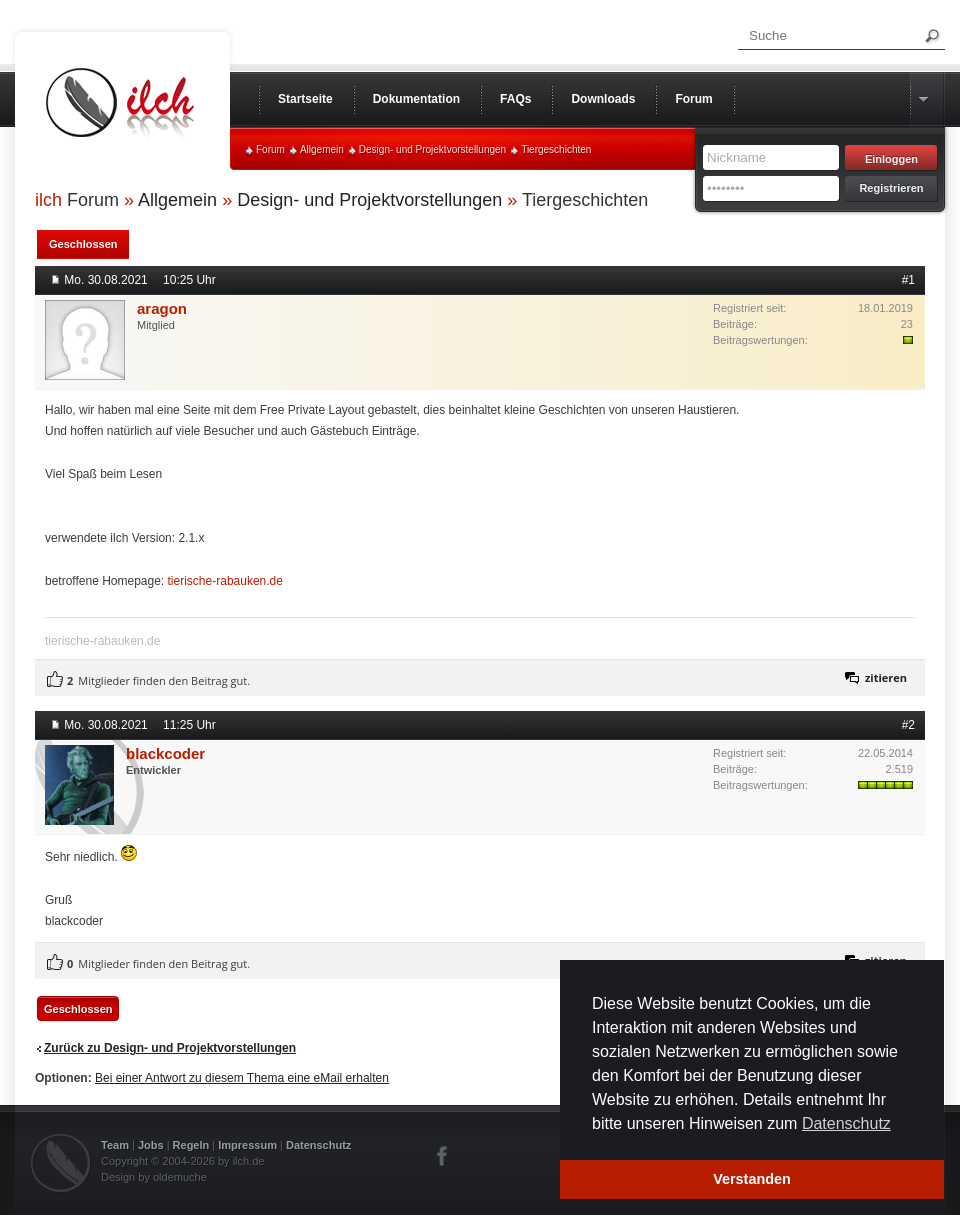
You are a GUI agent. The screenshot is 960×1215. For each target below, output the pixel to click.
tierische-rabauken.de (225, 581)
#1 (908, 280)
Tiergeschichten (556, 149)
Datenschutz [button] (846, 1123)
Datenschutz (318, 1145)
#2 (908, 725)
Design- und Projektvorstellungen (432, 149)
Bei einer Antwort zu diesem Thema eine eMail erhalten (242, 1078)
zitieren (886, 677)
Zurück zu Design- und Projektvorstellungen (170, 1048)
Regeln (191, 1145)
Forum (270, 149)
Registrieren (891, 188)
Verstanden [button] (752, 1179)
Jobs (151, 1145)
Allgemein (322, 149)
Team (115, 1145)
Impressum (247, 1145)
